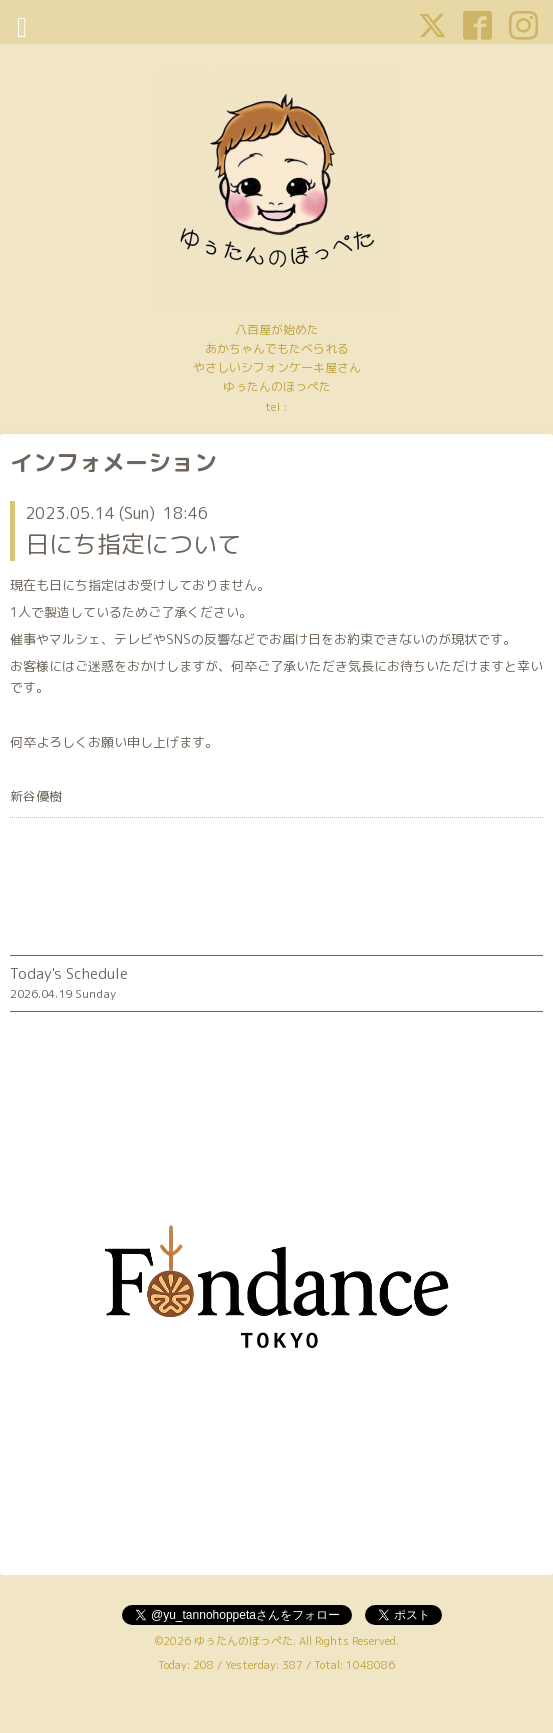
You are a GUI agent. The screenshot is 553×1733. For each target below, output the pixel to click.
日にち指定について (133, 544)
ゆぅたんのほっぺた (243, 1641)
